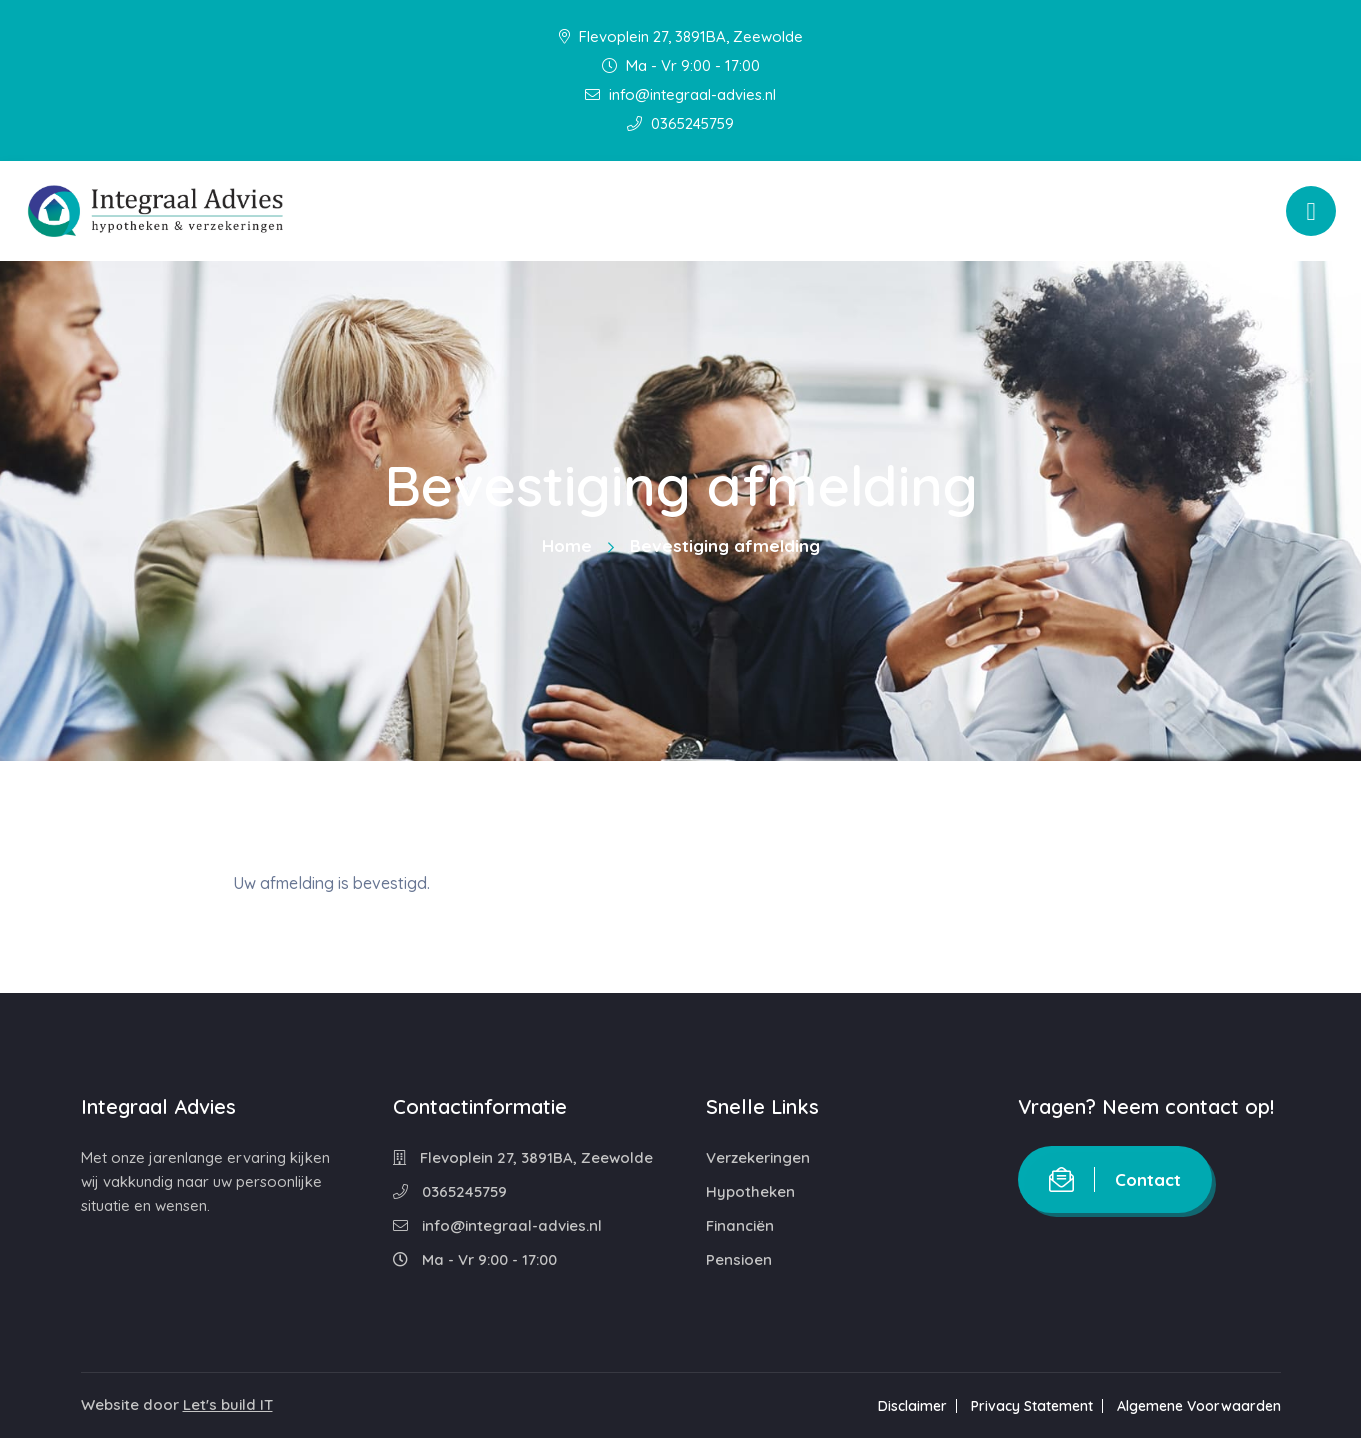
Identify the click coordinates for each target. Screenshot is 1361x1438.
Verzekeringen (758, 1157)
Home (567, 545)
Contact (1115, 1179)
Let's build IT (228, 1404)
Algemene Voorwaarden (1199, 1406)
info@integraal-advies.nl (680, 94)
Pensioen (739, 1259)
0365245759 (680, 123)
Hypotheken (750, 1191)
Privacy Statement (1032, 1406)
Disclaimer (912, 1406)
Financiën (740, 1225)
